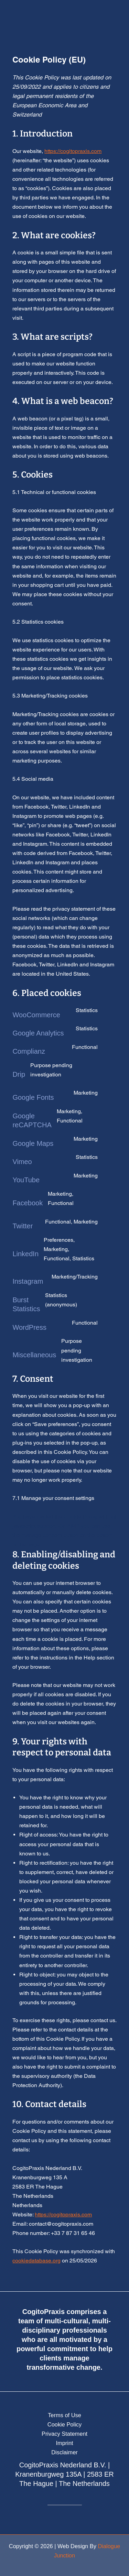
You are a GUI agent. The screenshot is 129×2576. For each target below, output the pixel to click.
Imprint (64, 2443)
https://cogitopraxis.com (72, 151)
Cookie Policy (64, 2424)
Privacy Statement (64, 2434)
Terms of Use (64, 2415)
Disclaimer (64, 2452)
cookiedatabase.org (36, 2260)
